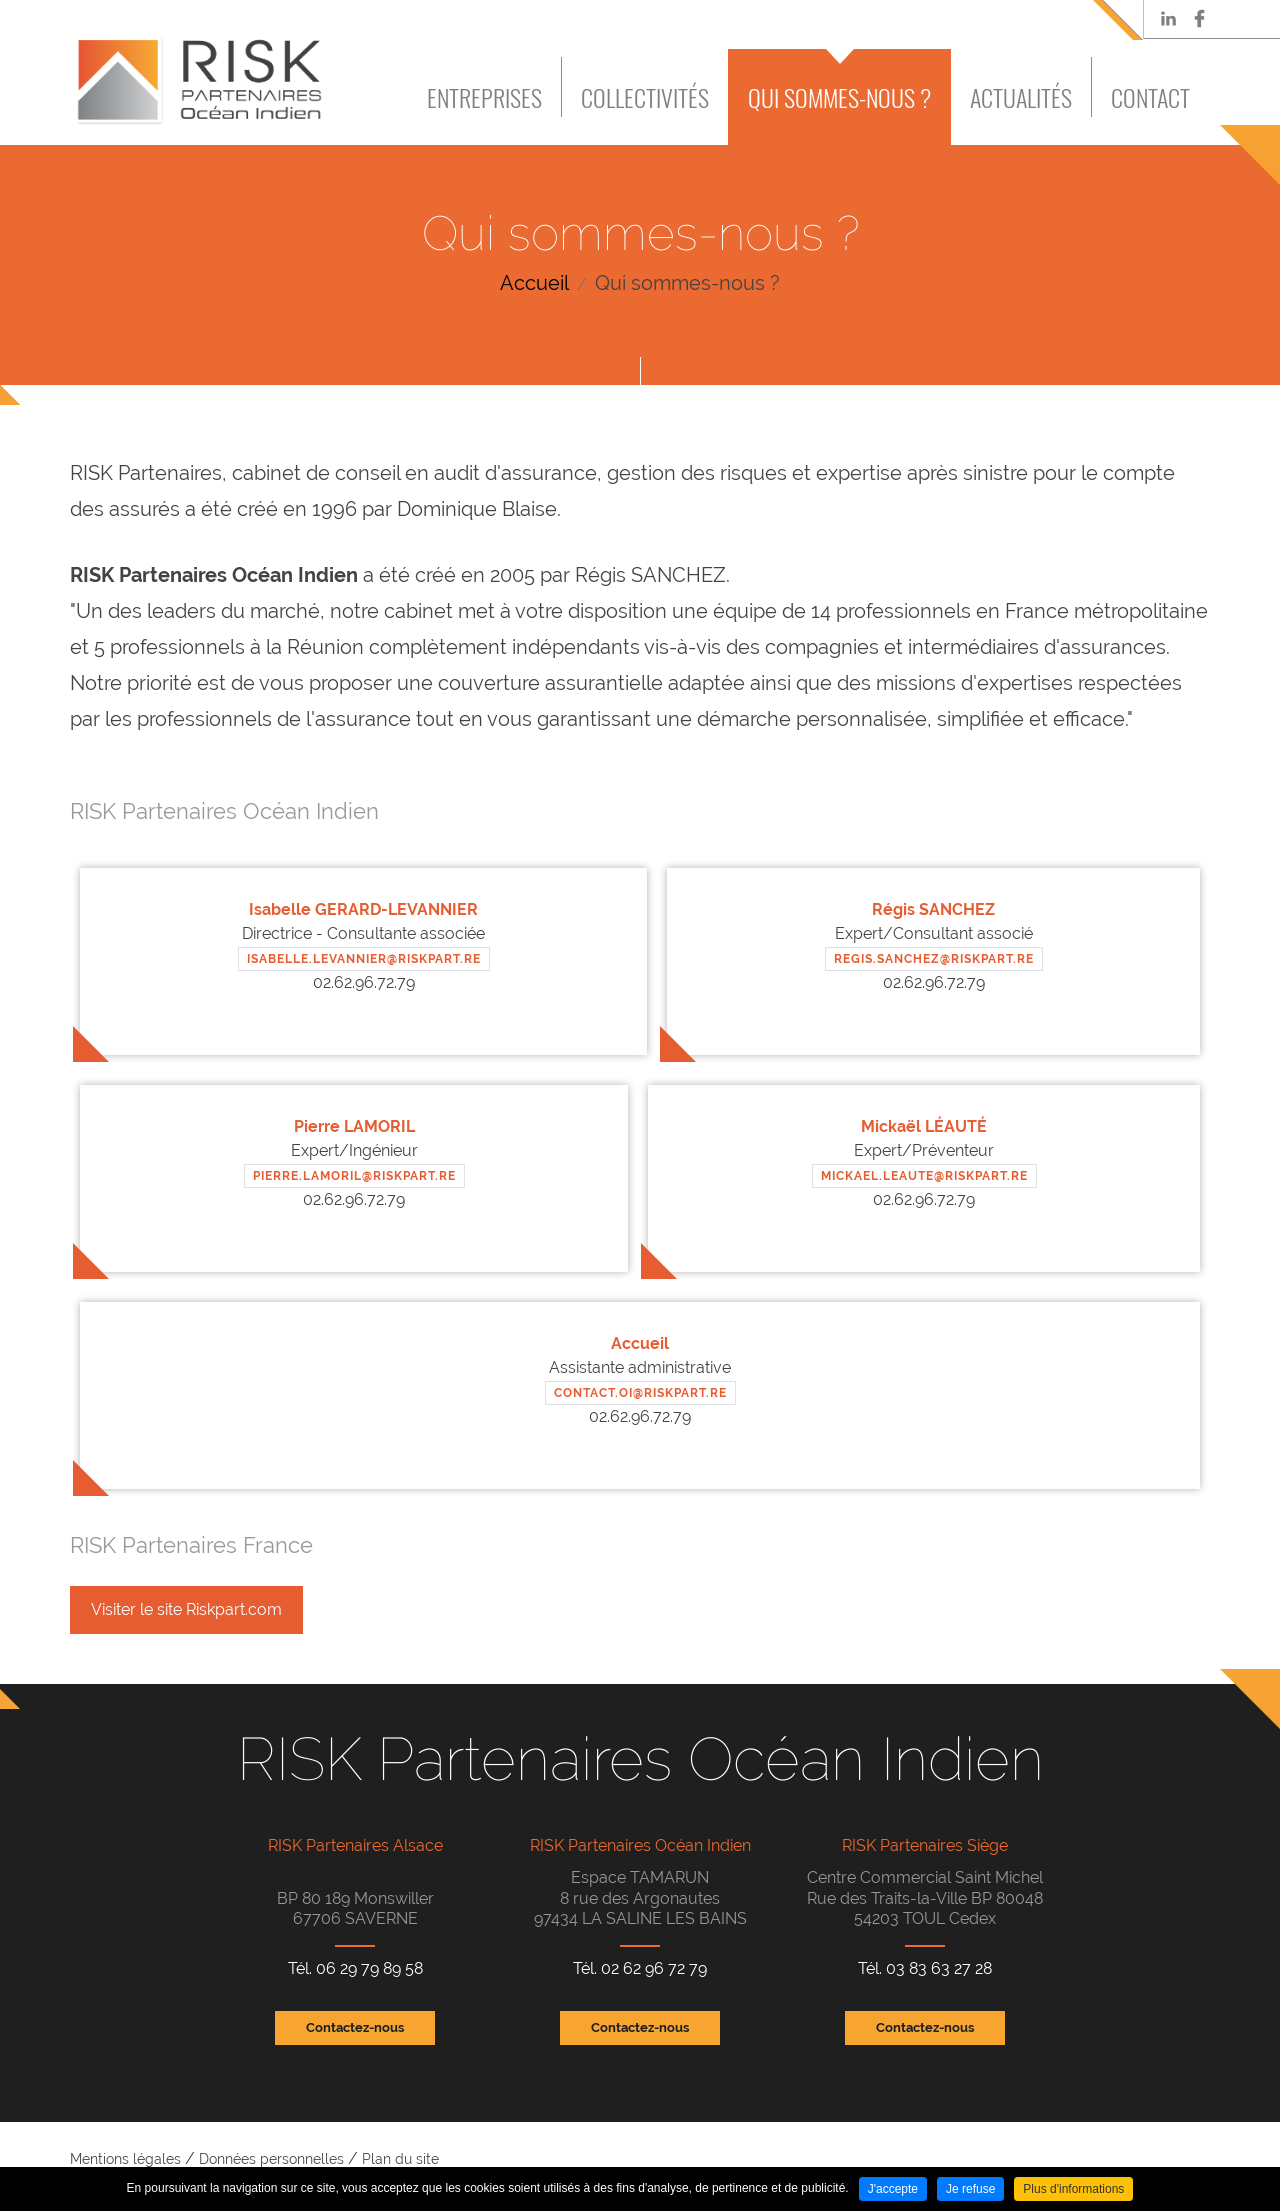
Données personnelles (271, 2159)
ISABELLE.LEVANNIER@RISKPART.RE (364, 959)
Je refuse (970, 2189)
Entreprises (484, 97)
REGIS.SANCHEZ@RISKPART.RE (934, 959)
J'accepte (893, 2189)
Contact (1150, 97)
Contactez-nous (355, 2027)
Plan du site (400, 2159)
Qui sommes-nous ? (839, 97)
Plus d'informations (1073, 2189)
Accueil (534, 283)
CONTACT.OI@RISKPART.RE (640, 1393)
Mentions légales (125, 2159)
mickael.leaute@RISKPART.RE (924, 1176)
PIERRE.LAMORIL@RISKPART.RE (354, 1176)
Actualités (1021, 97)
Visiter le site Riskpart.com (186, 1609)
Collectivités (645, 97)
